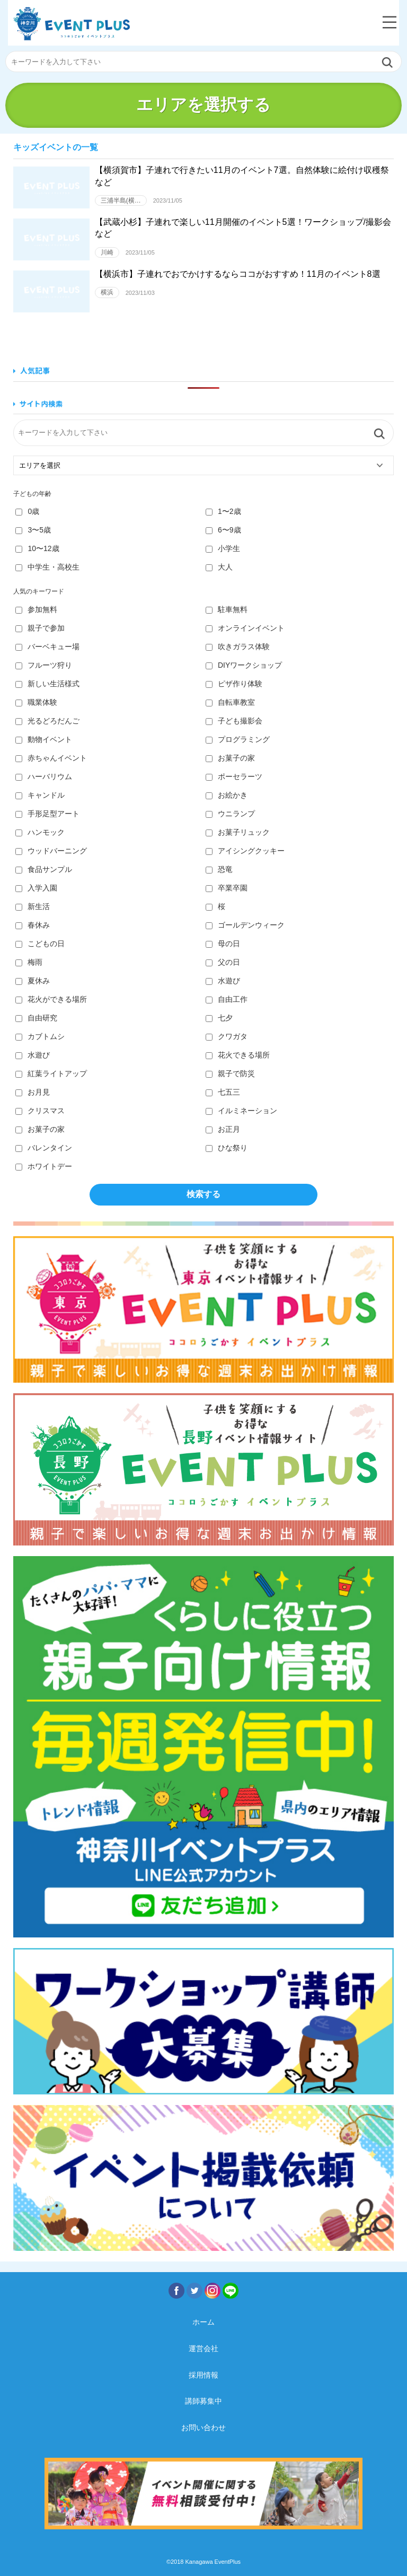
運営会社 (203, 2348)
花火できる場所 (238, 1055)
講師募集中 (203, 2401)
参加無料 (36, 609)
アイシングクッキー (245, 850)
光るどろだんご (47, 721)
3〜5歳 (33, 530)
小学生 (223, 548)
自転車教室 (230, 702)
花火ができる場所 (51, 999)
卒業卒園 (226, 888)
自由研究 (36, 1018)
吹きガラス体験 (238, 646)
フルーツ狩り (43, 665)
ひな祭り (226, 1147)
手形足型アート (47, 813)
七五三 (223, 1092)
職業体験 (36, 702)
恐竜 (219, 869)
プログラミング (238, 739)
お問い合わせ (203, 2427)
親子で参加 (40, 628)
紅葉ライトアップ (51, 1073)
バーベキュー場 (47, 646)
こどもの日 (40, 943)
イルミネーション (241, 1110)
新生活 (32, 906)
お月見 (32, 1092)
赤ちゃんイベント (51, 758)
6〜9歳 (223, 530)
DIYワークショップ (244, 665)
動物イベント (43, 739)
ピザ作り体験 (234, 683)
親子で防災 (230, 1073)
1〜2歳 (223, 511)
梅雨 (28, 962)
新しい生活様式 (47, 683)
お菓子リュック (238, 832)
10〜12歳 (37, 548)
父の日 (223, 962)
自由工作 (226, 999)
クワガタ (226, 1036)
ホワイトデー (43, 1166)
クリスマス (40, 1110)
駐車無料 (226, 609)
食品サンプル (43, 869)
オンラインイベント (245, 628)
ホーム (203, 2322)
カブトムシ (40, 1036)
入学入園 (36, 888)
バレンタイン (43, 1147)
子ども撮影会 (234, 721)
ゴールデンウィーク (245, 925)
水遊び (223, 980)
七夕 (219, 1018)
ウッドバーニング (51, 850)
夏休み (32, 980)
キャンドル (40, 795)
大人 (219, 567)
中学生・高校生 (47, 567)
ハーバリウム (43, 776)
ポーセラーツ (234, 776)
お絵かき (226, 795)
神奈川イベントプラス (71, 23)
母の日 (223, 943)
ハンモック (40, 832)
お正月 (223, 1129)
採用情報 (203, 2375)
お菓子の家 (230, 758)
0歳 (27, 511)
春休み (32, 925)
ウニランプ (230, 813)
